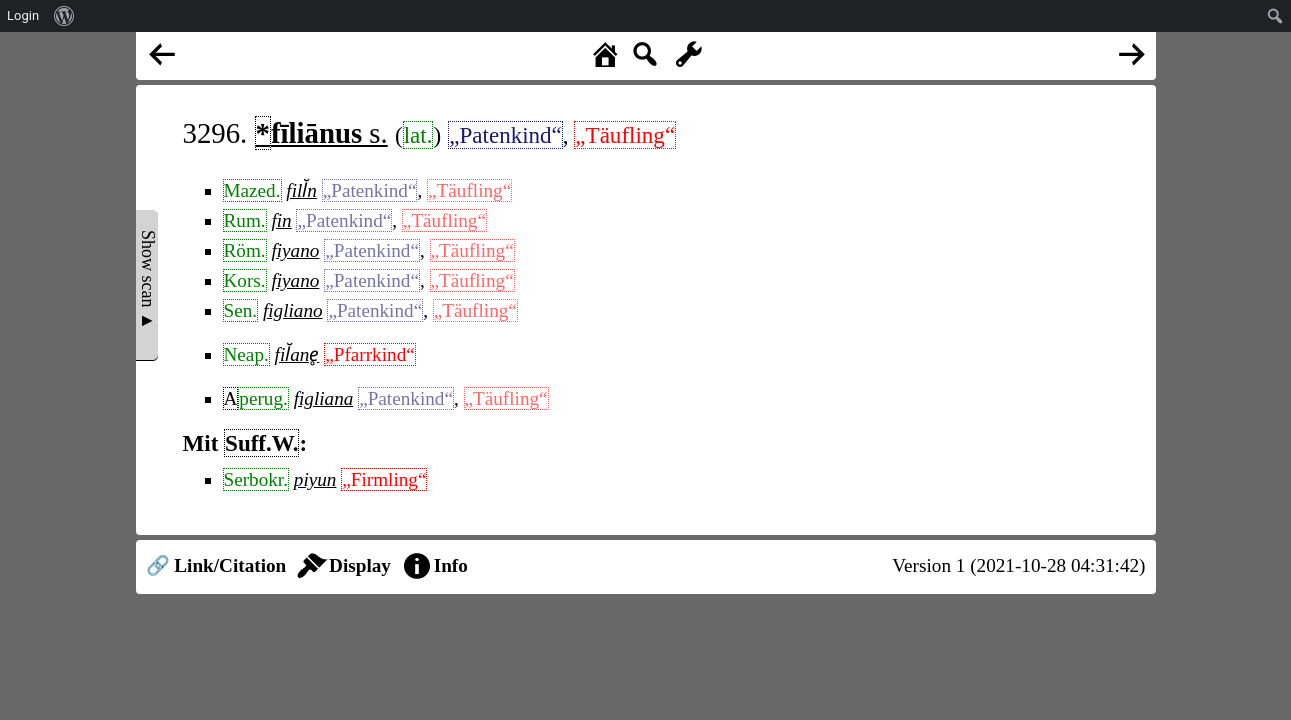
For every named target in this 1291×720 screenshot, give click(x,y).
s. (321, 133)
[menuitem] (64, 16)
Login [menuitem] (23, 15)
